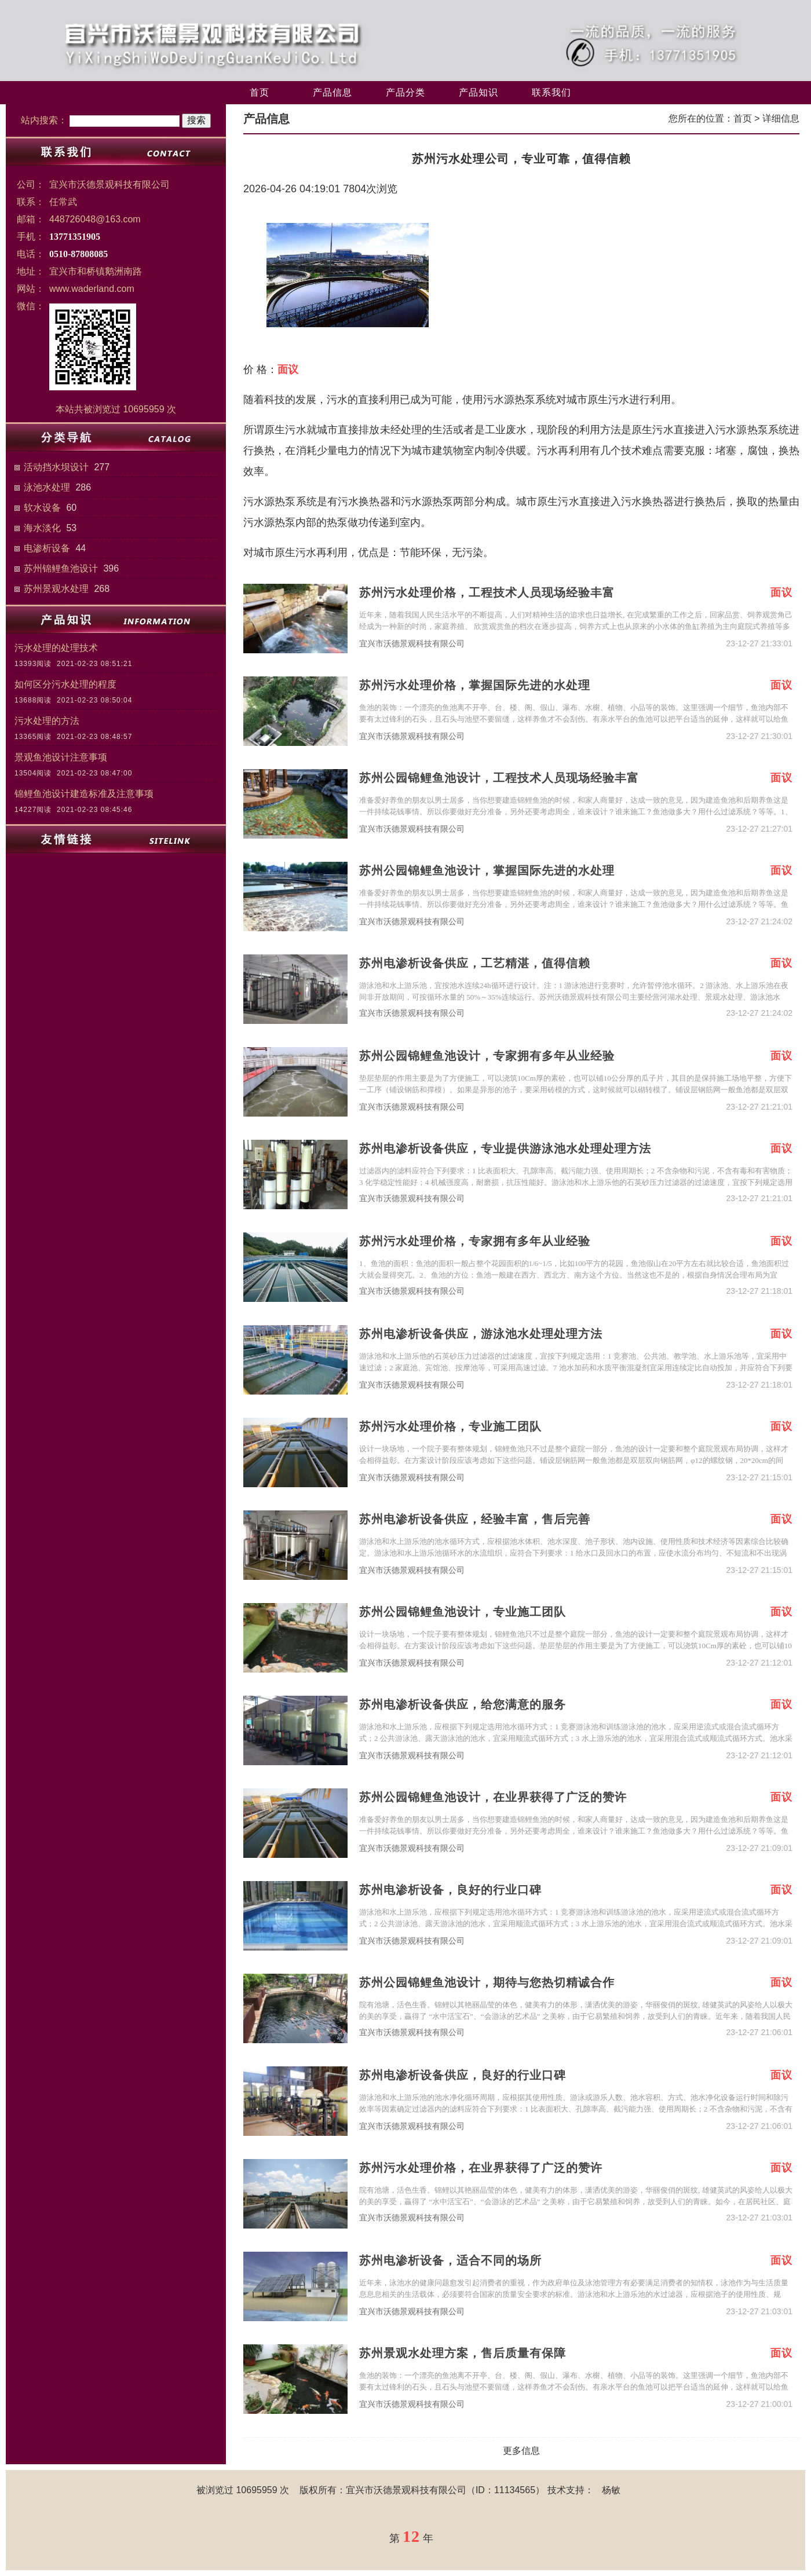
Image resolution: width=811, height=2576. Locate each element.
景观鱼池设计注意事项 (60, 757)
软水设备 (42, 508)
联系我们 (551, 92)
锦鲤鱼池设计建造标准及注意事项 (84, 794)
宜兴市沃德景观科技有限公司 (412, 643)
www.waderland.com (91, 289)
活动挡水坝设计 (56, 467)
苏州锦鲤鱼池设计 (61, 568)
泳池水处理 (47, 487)
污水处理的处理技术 (56, 648)
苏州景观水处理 (56, 589)
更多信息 (521, 2451)
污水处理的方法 (46, 721)
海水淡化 (42, 528)
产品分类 (405, 92)
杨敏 (611, 2490)
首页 (259, 92)
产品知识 (478, 92)
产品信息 (332, 92)
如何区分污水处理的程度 (65, 684)
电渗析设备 (47, 548)
